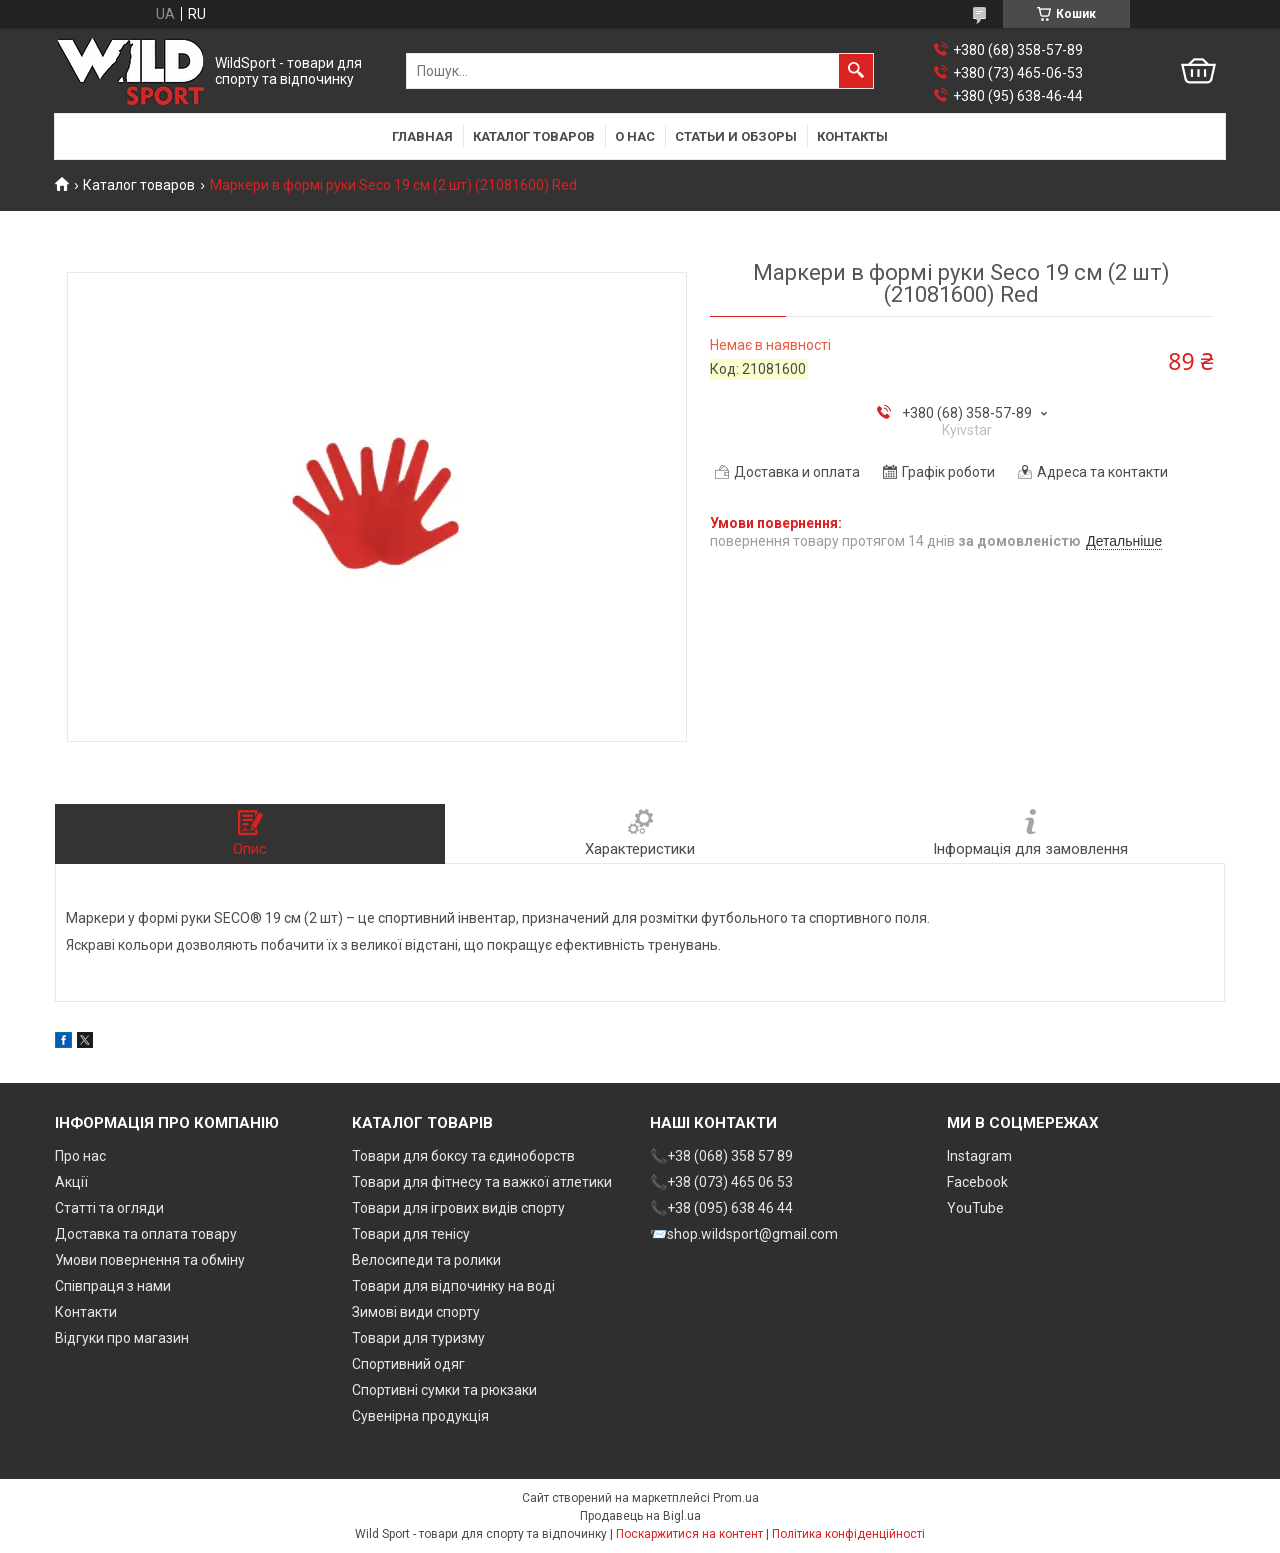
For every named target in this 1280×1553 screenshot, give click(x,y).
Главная (422, 136)
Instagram (979, 1156)
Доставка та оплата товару (146, 1234)
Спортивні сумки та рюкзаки (444, 1390)
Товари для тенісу (411, 1234)
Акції (71, 1182)
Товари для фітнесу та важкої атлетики (482, 1182)
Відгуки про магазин (122, 1338)
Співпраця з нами (113, 1286)
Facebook (977, 1182)
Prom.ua (736, 1498)
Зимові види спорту (416, 1312)
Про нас (80, 1156)
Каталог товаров (534, 136)
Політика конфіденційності (848, 1534)
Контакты (852, 136)
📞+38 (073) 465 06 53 (721, 1182)
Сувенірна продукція (420, 1416)
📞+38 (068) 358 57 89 (721, 1156)
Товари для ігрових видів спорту (458, 1208)
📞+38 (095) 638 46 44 (721, 1208)
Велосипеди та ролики (426, 1260)
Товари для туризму (418, 1338)
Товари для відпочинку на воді (453, 1286)
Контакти (86, 1312)
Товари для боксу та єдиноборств (463, 1156)
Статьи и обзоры (736, 136)
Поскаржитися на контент (689, 1534)
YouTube (975, 1208)
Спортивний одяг (408, 1364)
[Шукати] (856, 71)
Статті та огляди (109, 1208)
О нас (635, 136)
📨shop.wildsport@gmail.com (744, 1234)
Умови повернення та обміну (150, 1260)
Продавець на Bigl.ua (640, 1516)
